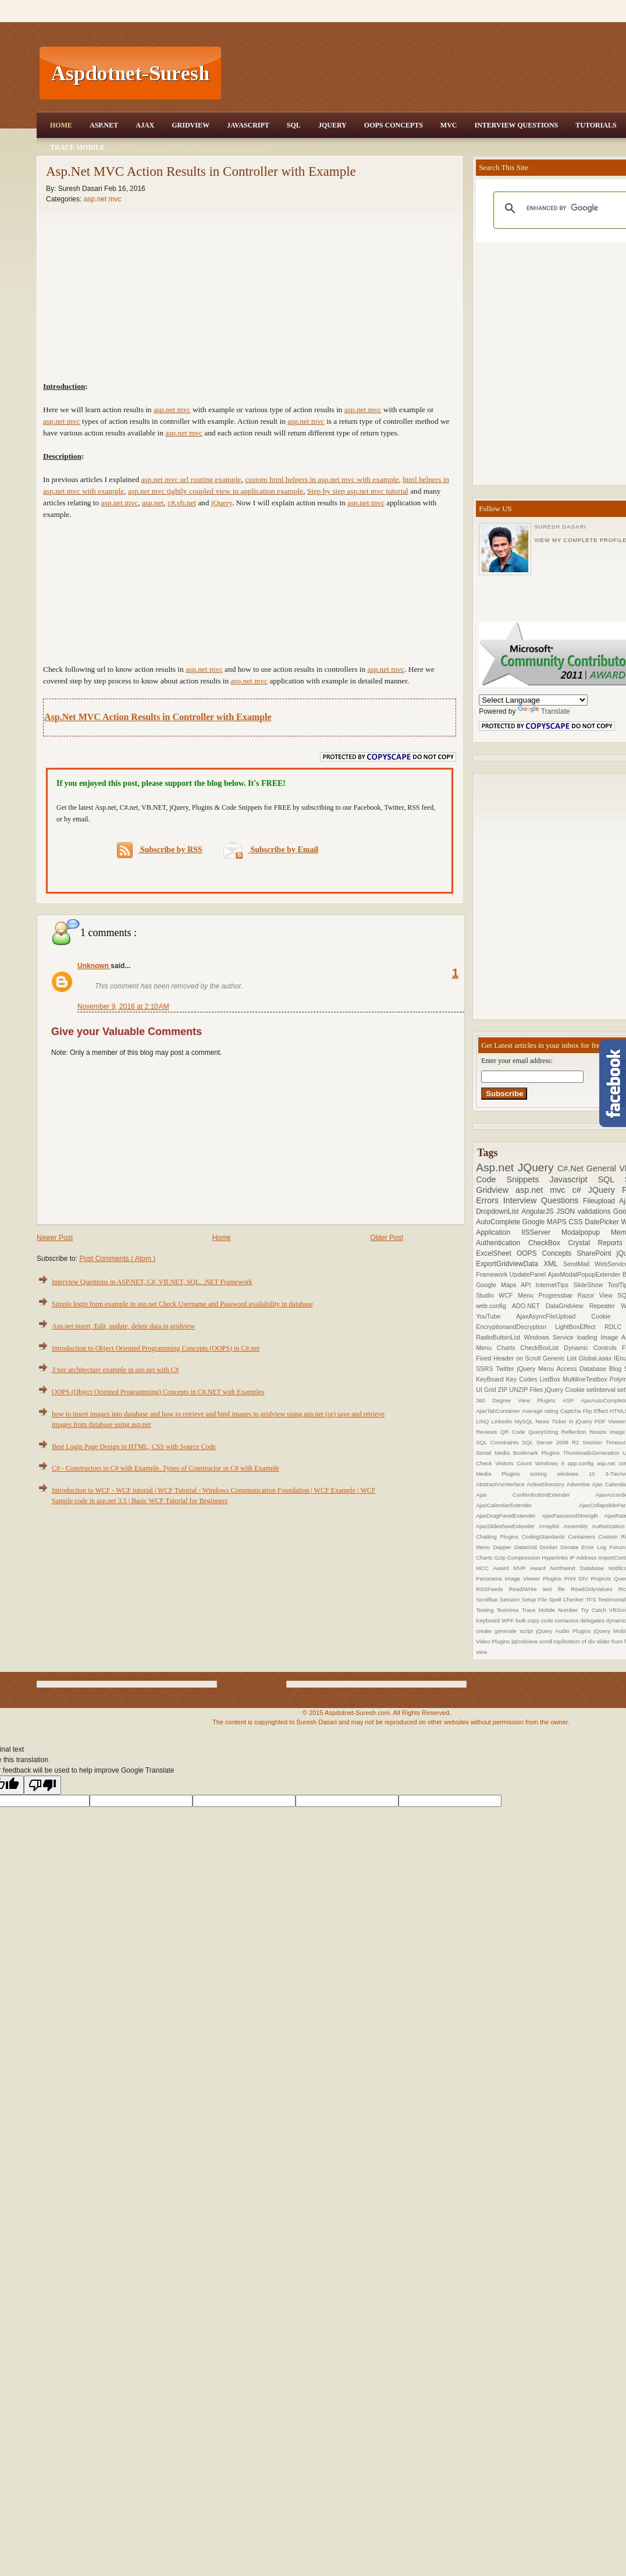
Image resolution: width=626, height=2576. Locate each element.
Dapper (503, 1547)
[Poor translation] (42, 1785)
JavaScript (248, 125)
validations (595, 1211)
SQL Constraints (499, 1442)
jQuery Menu (537, 1368)
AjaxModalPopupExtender (585, 1274)
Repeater (605, 1305)
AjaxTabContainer (499, 1411)
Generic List (561, 1358)
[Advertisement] (250, 590)
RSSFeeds (492, 1589)
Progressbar (557, 1295)
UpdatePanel (529, 1274)
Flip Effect (596, 1411)
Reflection (575, 1432)
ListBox (550, 1379)
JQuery (332, 125)
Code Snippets (512, 1179)
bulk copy (528, 1620)
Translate (544, 711)
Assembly (577, 1526)
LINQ (483, 1421)
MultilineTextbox (586, 1379)
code (548, 1620)
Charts (509, 1347)
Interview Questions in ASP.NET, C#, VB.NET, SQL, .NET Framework (152, 1282)
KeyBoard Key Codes (507, 1379)
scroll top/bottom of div (568, 1641)
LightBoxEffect (579, 1326)
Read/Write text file (540, 1589)
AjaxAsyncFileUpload (553, 1316)
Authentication (502, 1243)
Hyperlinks (556, 1557)
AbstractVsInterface (501, 1484)
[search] (573, 208)
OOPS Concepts (393, 125)
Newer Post (55, 1238)
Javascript (574, 1179)
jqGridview (525, 1641)
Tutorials (595, 125)
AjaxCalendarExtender (527, 1505)
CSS (576, 1222)
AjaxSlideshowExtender (507, 1526)
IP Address (584, 1557)
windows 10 (581, 1474)
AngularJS (538, 1211)
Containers (583, 1536)
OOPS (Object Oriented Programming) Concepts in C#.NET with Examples (158, 1392)
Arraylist (551, 1526)
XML (553, 1264)
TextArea (509, 1610)
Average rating (541, 1411)
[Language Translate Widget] (533, 700)
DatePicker (603, 1222)
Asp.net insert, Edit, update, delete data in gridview (123, 1326)
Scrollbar (488, 1599)
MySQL (524, 1421)
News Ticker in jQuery (565, 1421)
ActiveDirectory (547, 1484)
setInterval (601, 1389)
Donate (570, 1547)
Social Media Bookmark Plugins (519, 1453)
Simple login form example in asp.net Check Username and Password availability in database (182, 1304)
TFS (591, 1599)
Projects (602, 1578)
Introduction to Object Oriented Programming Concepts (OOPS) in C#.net (155, 1348)
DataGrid (527, 1547)
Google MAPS (545, 1222)
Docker (550, 1547)
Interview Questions (516, 125)
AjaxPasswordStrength (573, 1515)
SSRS (486, 1368)
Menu (528, 1295)
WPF (508, 1620)
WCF (508, 1295)
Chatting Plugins (499, 1536)
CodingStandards (545, 1536)
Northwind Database (579, 1568)
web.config (494, 1305)
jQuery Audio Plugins (564, 1631)
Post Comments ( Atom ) (117, 1259)
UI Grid (486, 1389)
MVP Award (531, 1568)
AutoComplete (499, 1222)
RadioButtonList (500, 1337)
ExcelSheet (496, 1253)
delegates (593, 1620)
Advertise (579, 1484)
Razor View (598, 1295)
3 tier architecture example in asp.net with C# (115, 1370)
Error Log (596, 1547)
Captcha (571, 1411)
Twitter (506, 1368)
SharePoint (596, 1253)
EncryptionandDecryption (515, 1326)
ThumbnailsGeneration (593, 1453)
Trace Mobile (77, 147)
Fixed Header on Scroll (509, 1358)
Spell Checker (567, 1599)
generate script (515, 1631)
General (602, 1168)
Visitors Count (515, 1463)
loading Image (599, 1337)
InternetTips (555, 1284)
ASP (572, 1400)
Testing (486, 1610)
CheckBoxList (542, 1347)
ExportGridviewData (509, 1264)
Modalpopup (586, 1232)
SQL (294, 125)
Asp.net (497, 1167)
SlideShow (590, 1284)
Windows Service (550, 1337)
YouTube (496, 1316)
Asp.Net (104, 125)
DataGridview (567, 1305)
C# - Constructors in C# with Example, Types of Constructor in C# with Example (165, 1468)
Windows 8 (551, 1463)
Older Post (386, 1238)
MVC (448, 125)
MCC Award (494, 1568)
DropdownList (498, 1211)
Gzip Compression (518, 1557)
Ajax (145, 125)
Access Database (583, 1368)
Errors (489, 1200)
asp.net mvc (103, 199)
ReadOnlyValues (594, 1589)
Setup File (535, 1599)
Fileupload (601, 1201)
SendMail (579, 1263)
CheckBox (548, 1243)
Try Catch (595, 1610)
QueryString (544, 1432)
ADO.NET (529, 1305)
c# (580, 1190)
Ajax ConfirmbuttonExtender (536, 1494)
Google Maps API (505, 1284)
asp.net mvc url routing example (191, 479)
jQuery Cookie (565, 1389)
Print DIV (577, 1578)
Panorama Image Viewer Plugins (520, 1578)
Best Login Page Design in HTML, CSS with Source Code (134, 1447)
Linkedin (503, 1421)
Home (61, 125)
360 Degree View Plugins (519, 1400)
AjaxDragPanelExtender (509, 1515)
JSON (567, 1211)
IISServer (541, 1232)
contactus (567, 1620)
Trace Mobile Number (551, 1610)
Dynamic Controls (593, 1347)
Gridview (190, 125)
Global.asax (596, 1358)
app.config (582, 1463)
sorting (543, 1474)
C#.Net (571, 1168)
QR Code (514, 1432)
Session (510, 1599)
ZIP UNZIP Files (521, 1389)
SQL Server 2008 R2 (552, 1442)
